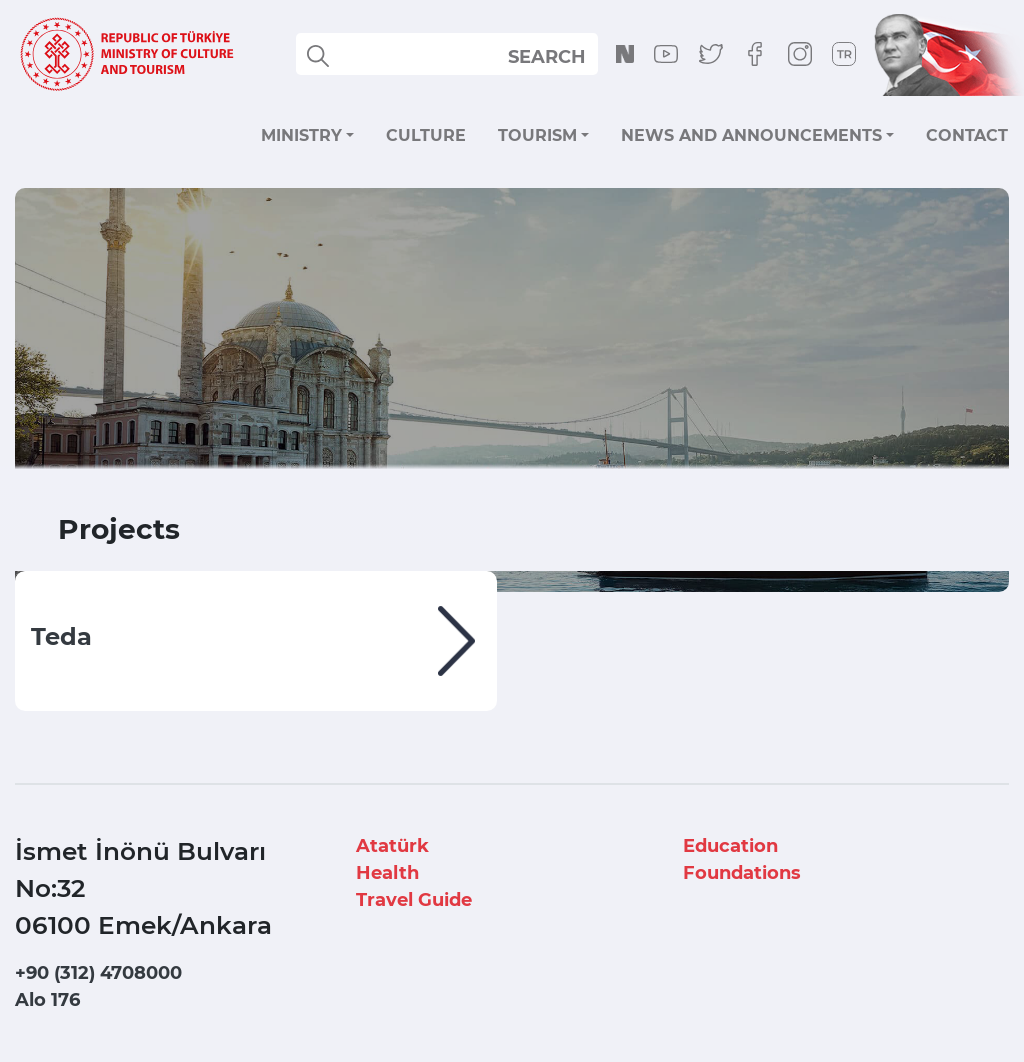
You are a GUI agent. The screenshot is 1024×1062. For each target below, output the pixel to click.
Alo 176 (47, 1000)
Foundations (742, 873)
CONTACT (967, 135)
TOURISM (537, 135)
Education (730, 846)
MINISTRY (301, 135)
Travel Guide (414, 900)
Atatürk (392, 846)
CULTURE (426, 135)
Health (387, 873)
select (564, 56)
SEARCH (547, 57)
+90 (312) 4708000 (98, 973)
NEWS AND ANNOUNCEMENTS (751, 135)
